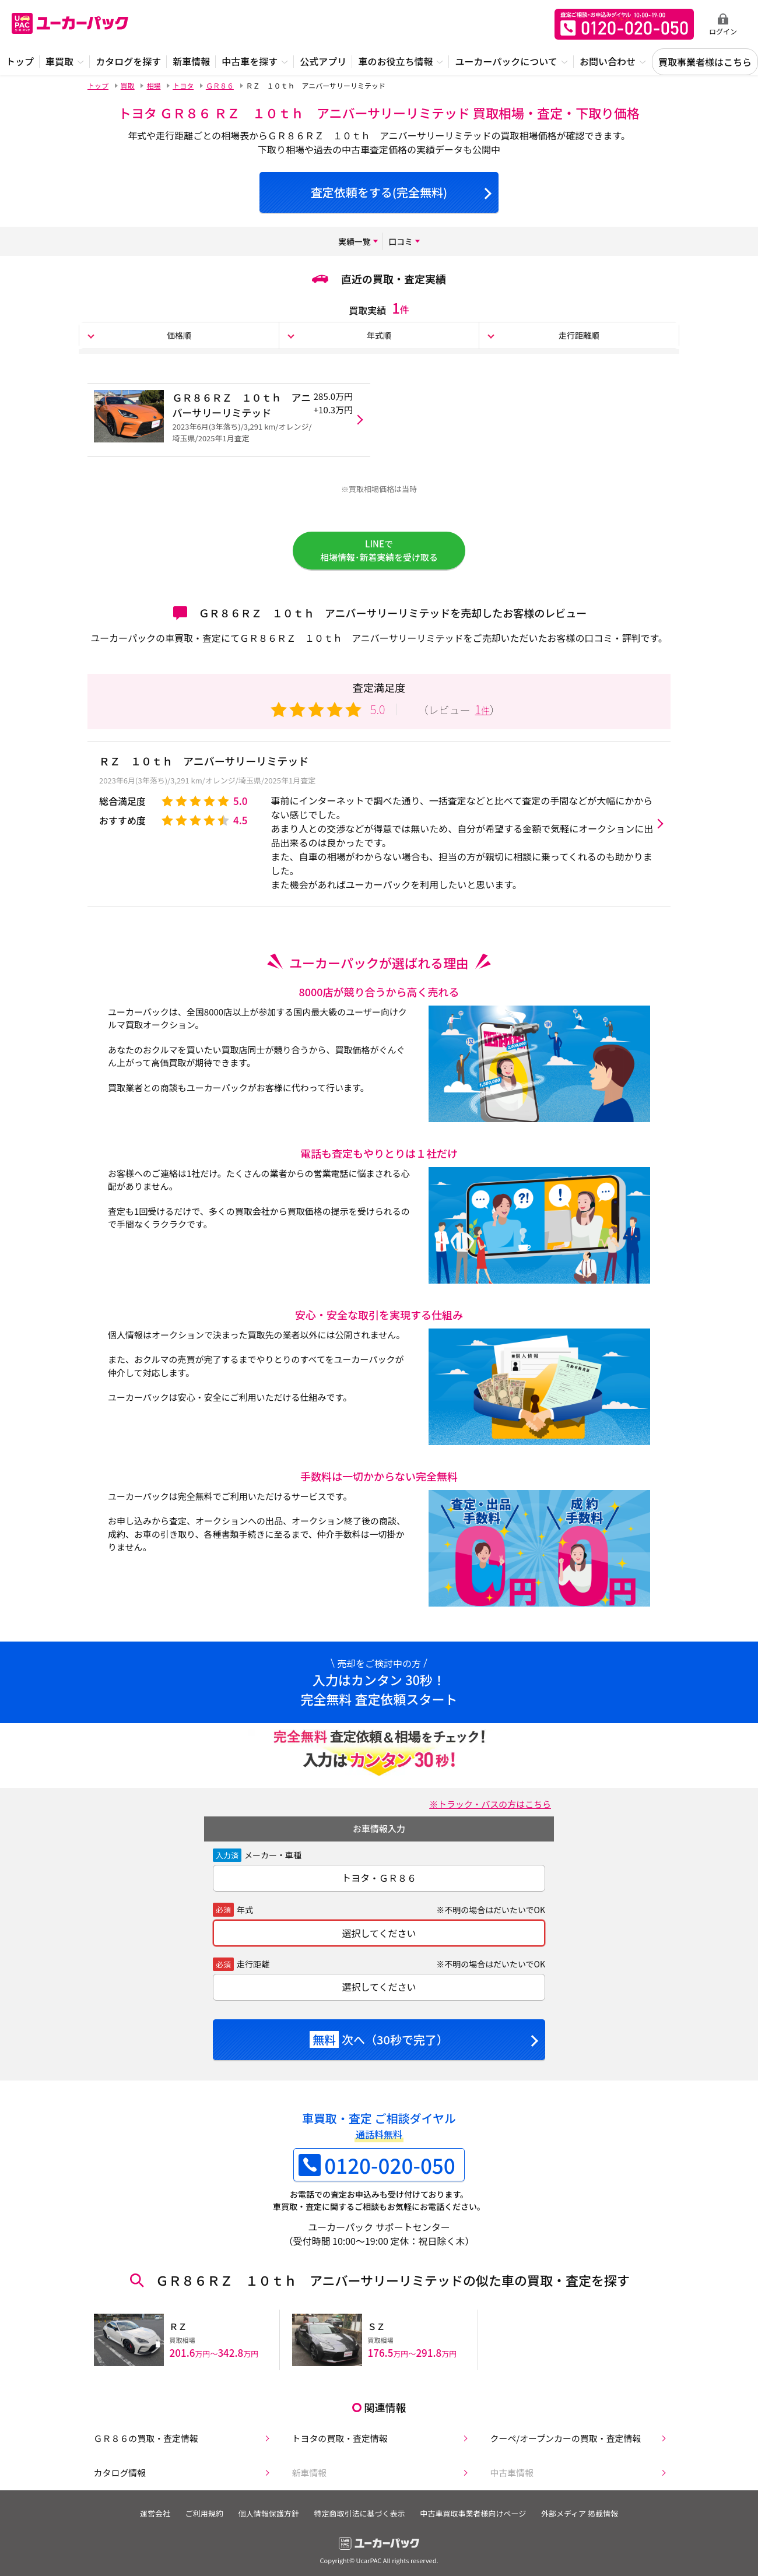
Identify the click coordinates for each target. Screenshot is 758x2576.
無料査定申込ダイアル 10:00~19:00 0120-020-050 (624, 24)
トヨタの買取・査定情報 (337, 2441)
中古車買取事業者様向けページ (479, 2519)
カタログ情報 (115, 2478)
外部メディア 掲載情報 (590, 2519)
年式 (245, 1919)
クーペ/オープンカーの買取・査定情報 (564, 2441)
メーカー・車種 (272, 1865)
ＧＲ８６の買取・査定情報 (143, 2441)
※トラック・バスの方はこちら (485, 1814)
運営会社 (144, 2519)
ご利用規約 (198, 2519)
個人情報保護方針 (266, 2519)
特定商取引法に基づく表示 (361, 2519)
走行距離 (253, 1974)
